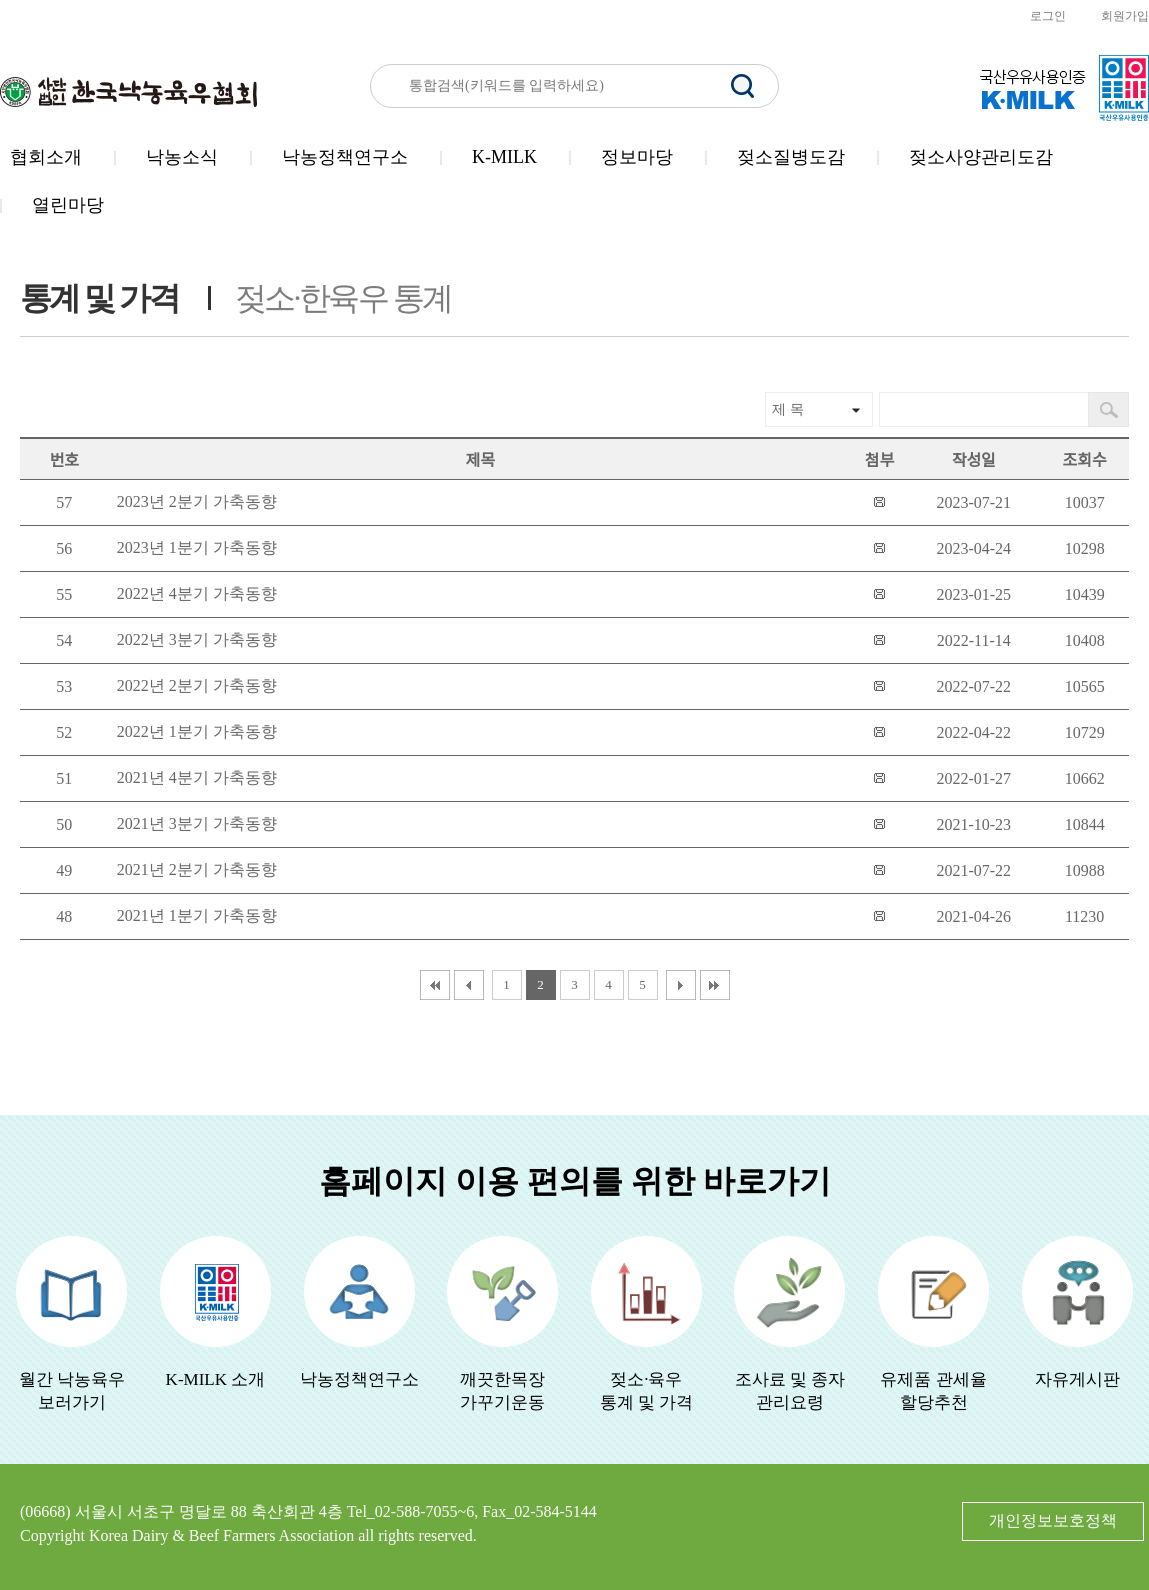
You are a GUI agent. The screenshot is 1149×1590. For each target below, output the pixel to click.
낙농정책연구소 (345, 157)
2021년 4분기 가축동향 (197, 777)
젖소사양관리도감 (981, 157)
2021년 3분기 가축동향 (197, 823)
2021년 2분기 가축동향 (197, 869)
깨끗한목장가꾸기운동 (502, 1391)
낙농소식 (182, 157)
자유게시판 (1077, 1379)
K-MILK (504, 157)
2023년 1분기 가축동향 (197, 547)
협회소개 (46, 157)
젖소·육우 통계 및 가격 (647, 1391)
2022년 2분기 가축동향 (197, 685)
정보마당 (637, 157)
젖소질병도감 (791, 157)
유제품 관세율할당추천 (933, 1391)
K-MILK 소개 (216, 1379)
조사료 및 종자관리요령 (790, 1391)
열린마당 (68, 205)
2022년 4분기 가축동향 (197, 593)
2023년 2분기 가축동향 (197, 501)
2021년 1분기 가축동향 (197, 915)
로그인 (1048, 16)
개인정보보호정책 (1053, 1520)
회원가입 (1125, 16)
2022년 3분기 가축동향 (197, 639)
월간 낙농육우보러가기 (72, 1391)
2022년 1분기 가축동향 (197, 731)
